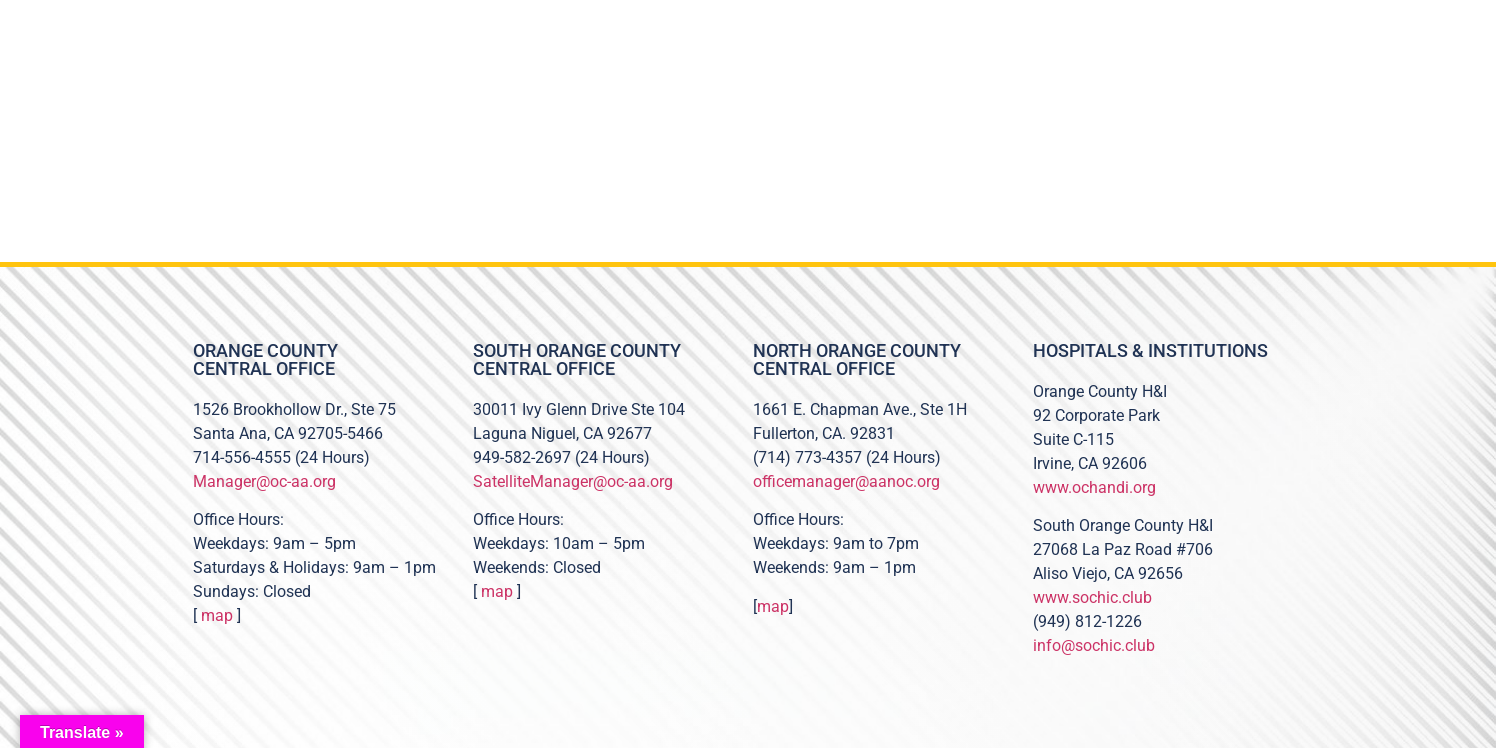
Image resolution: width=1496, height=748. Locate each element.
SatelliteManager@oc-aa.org (573, 481)
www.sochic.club (1092, 597)
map (217, 615)
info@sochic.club (1094, 645)
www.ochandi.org (1094, 487)
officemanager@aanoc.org (846, 481)
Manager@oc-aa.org (264, 481)
